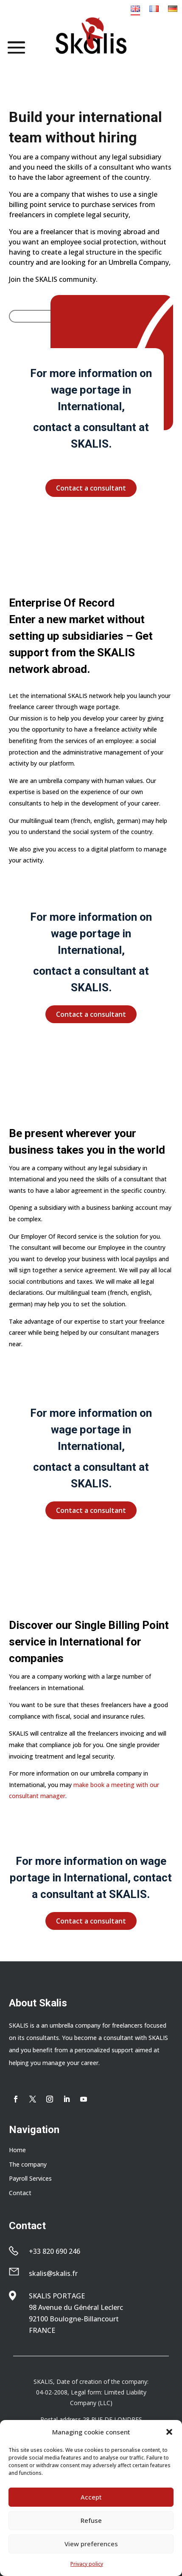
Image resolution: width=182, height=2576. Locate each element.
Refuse (91, 2520)
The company (28, 2164)
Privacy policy (86, 2563)
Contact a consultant (91, 488)
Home (17, 2150)
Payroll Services (30, 2178)
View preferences (91, 2543)
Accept (91, 2497)
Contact (20, 2193)
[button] (169, 2432)
